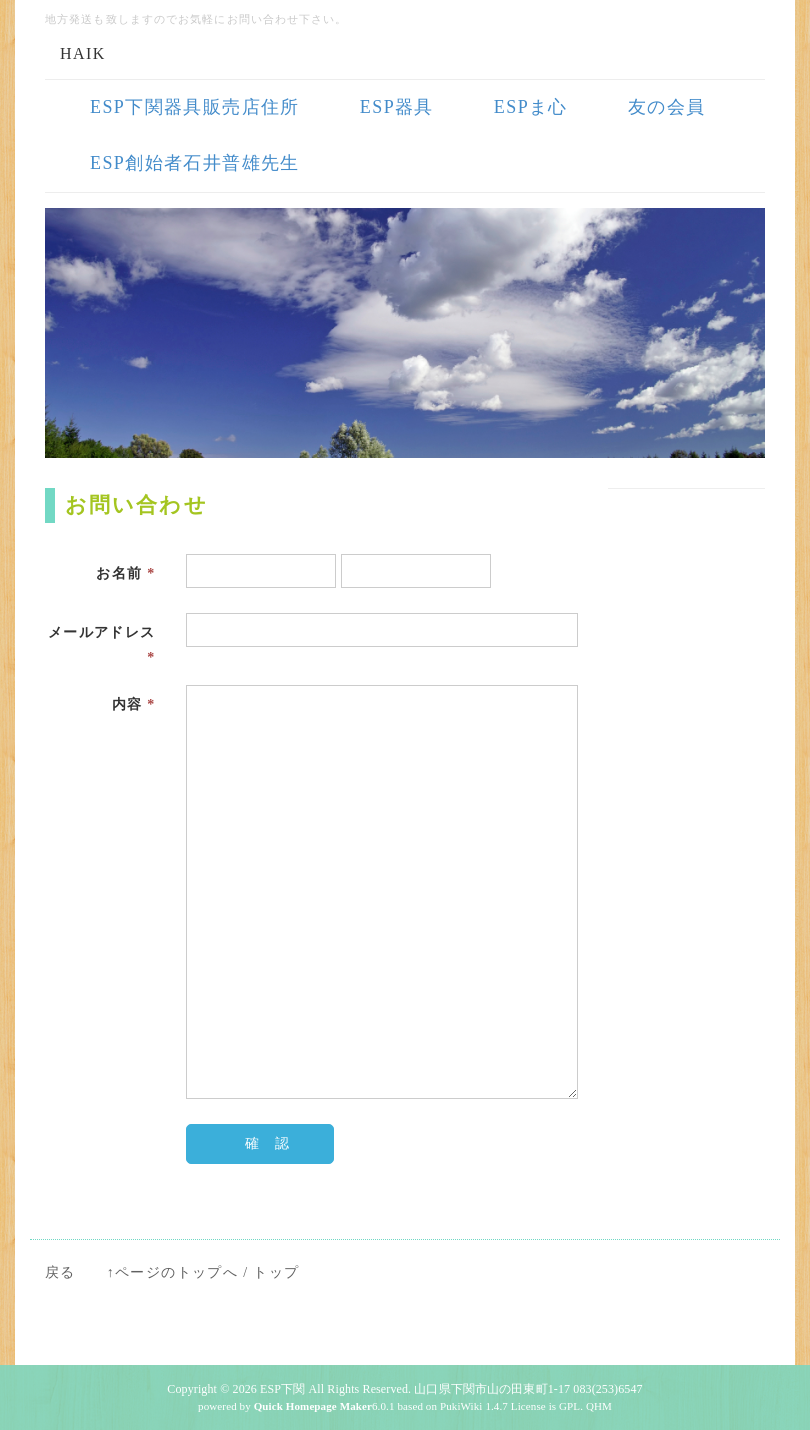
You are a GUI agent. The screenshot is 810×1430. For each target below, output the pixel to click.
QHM (599, 1406)
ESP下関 (282, 1389)
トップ (276, 1272)
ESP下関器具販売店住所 (195, 107)
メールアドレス (102, 645)
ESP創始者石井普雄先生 (195, 163)
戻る (60, 1272)
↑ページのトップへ (173, 1272)
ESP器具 (397, 107)
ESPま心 (531, 107)
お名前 (126, 573)
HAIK (83, 53)
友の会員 (667, 107)
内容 (134, 704)
